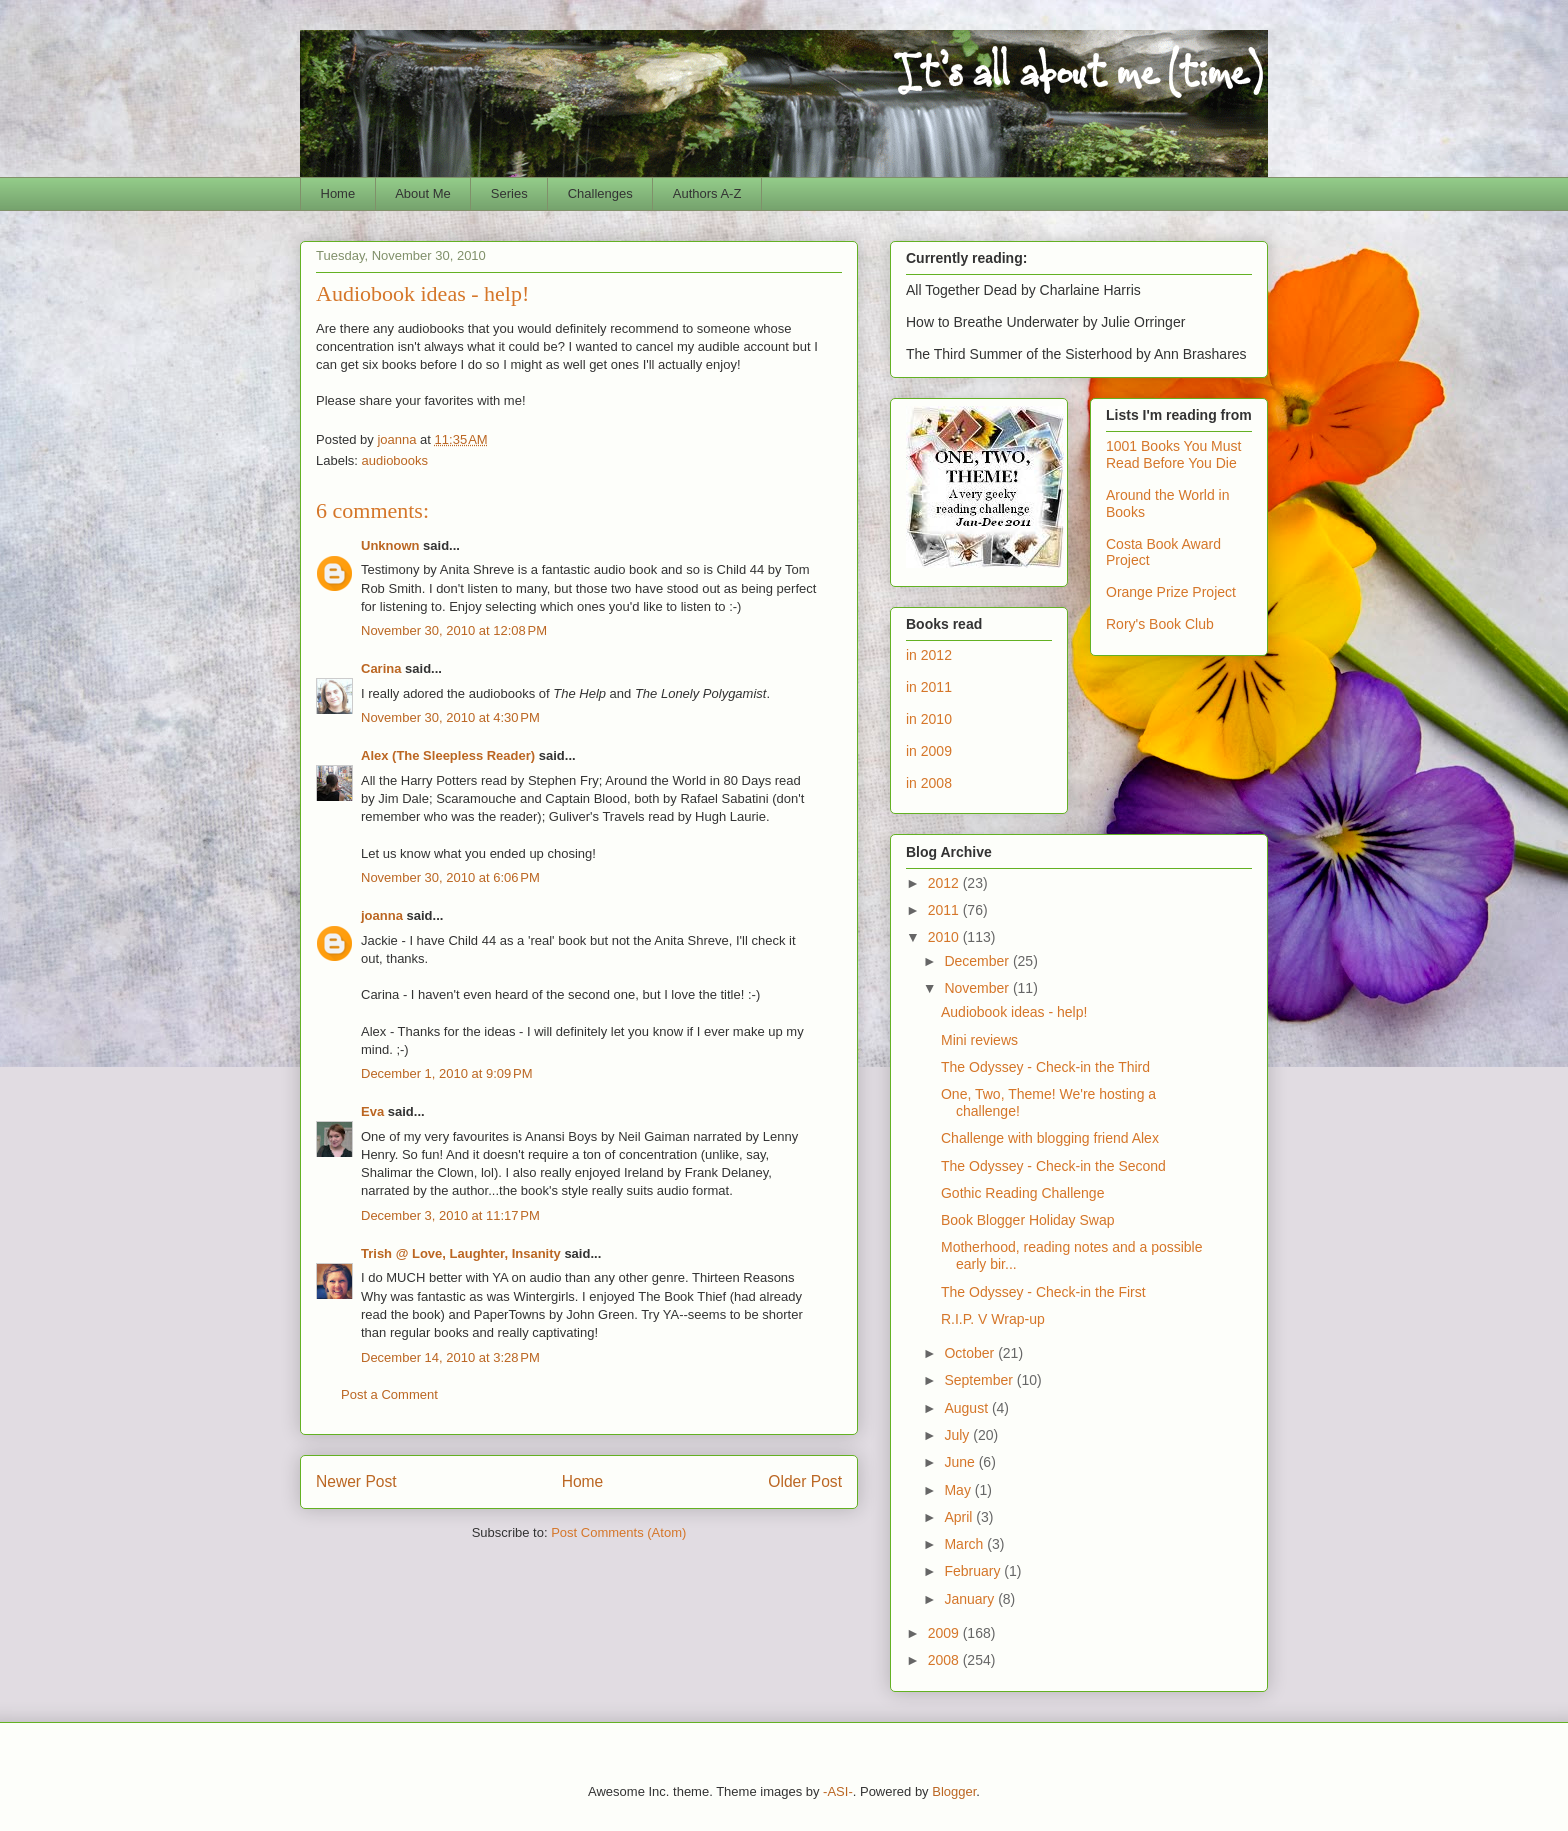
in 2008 (929, 783)
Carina (381, 668)
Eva (372, 1111)
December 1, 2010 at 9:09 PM (447, 1073)
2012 (945, 883)
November (978, 988)
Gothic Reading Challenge (1022, 1193)
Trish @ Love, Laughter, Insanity (461, 1253)
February (974, 1571)
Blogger (954, 1791)
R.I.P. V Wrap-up (993, 1319)
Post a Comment (389, 1394)
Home (338, 193)
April (960, 1517)
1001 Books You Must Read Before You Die (1173, 454)
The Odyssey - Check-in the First (1043, 1292)
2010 (945, 937)
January (971, 1599)
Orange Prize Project (1171, 592)
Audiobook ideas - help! (1014, 1012)
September (980, 1380)
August (967, 1408)
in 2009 (929, 751)
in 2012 (929, 655)
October (971, 1353)
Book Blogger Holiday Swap (1028, 1220)
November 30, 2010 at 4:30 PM (450, 717)
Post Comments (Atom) (618, 1532)
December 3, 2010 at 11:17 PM (450, 1215)
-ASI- (838, 1791)
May (959, 1490)
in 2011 (929, 687)
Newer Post (356, 1481)
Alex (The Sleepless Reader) (448, 755)
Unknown (390, 545)
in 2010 (929, 719)
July (958, 1435)
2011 (945, 910)
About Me (423, 193)
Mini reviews (979, 1040)
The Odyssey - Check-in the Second (1053, 1166)
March (965, 1544)
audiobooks (395, 460)
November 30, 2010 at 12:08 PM (454, 630)
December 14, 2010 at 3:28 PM (450, 1357)
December (978, 961)
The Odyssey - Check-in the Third (1045, 1067)
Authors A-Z (707, 193)
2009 (945, 1633)
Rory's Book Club (1160, 624)
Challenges (600, 193)
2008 (945, 1660)
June (961, 1462)
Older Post (805, 1481)
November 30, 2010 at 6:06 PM (450, 877)
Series (509, 193)
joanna (382, 915)
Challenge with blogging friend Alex (1050, 1138)
